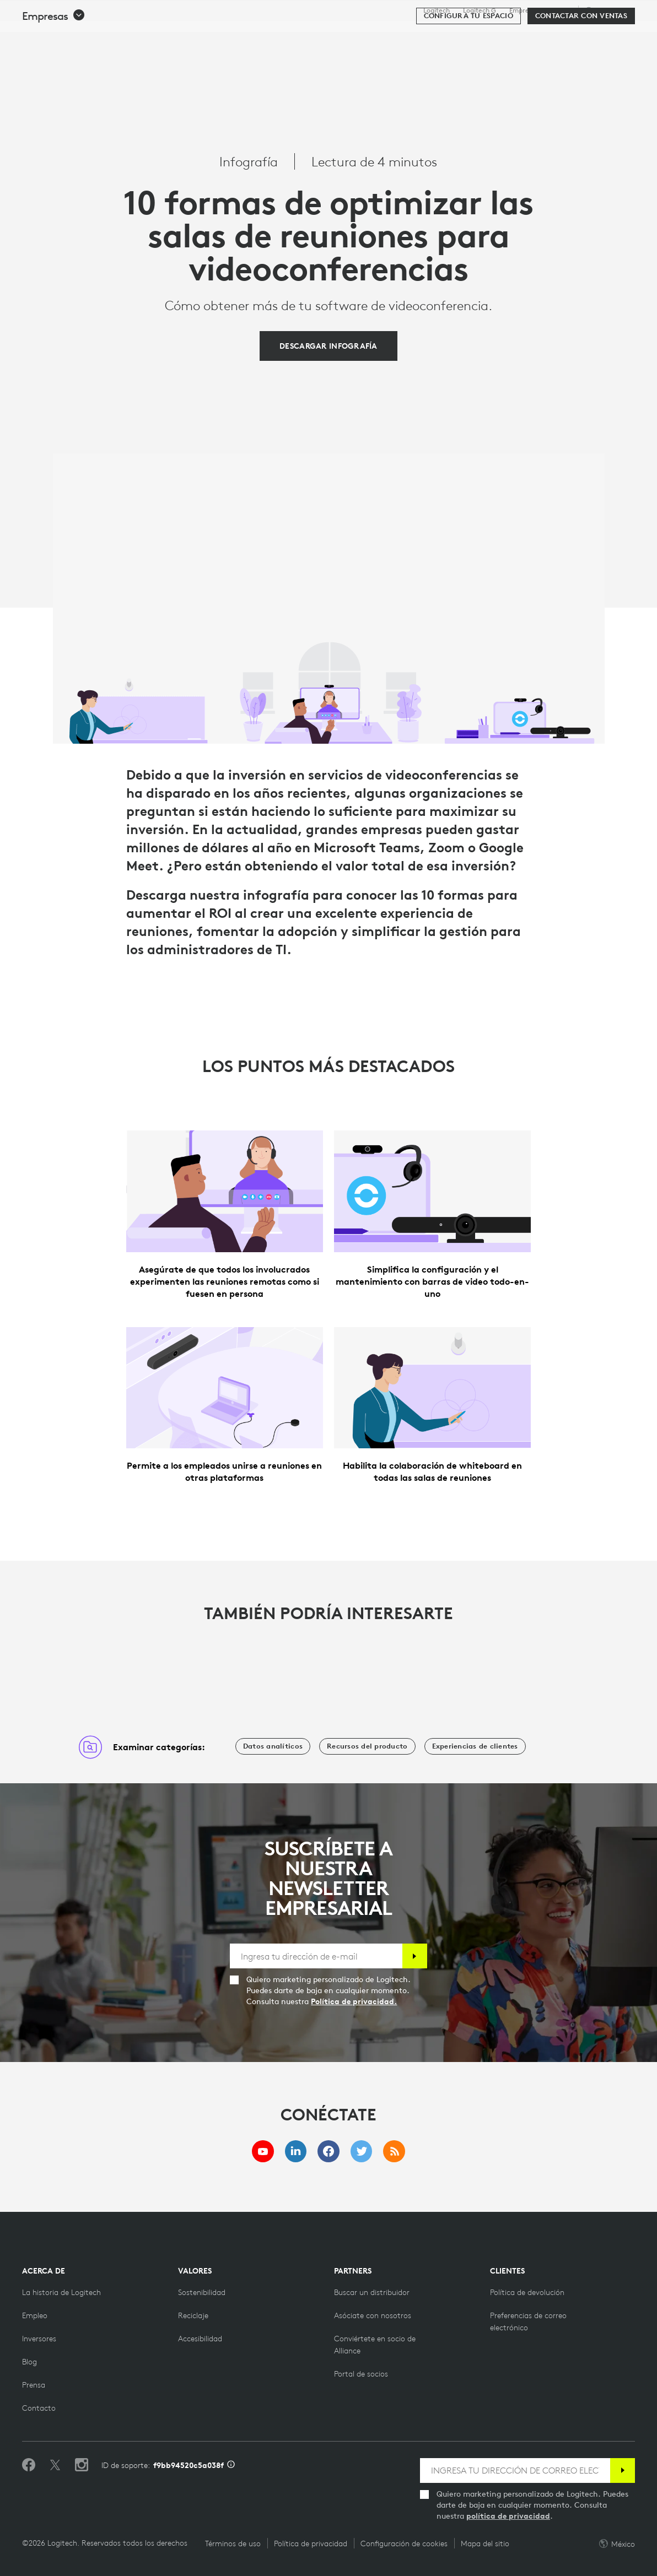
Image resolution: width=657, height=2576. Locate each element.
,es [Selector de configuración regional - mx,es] (608, 10)
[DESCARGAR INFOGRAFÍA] (328, 346)
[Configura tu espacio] (468, 67)
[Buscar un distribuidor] (372, 2292)
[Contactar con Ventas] (581, 67)
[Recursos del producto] (367, 1746)
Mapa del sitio (485, 2543)
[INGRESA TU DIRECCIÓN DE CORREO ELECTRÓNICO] (515, 2470)
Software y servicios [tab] (268, 35)
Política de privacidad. (354, 2001)
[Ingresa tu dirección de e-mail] (316, 1956)
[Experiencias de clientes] (475, 1746)
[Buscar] (531, 36)
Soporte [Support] (559, 10)
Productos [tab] (183, 35)
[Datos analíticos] (272, 1746)
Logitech (436, 10)
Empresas (523, 10)
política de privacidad (508, 2516)
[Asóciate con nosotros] (372, 2315)
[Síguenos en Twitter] (55, 2465)
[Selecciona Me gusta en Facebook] (28, 2465)
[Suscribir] (414, 1956)
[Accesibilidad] (200, 2339)
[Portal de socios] (361, 2374)
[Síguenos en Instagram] (81, 2465)
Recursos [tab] (350, 35)
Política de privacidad (310, 2543)
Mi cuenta (578, 35)
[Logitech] (93, 34)
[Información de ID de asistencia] (231, 2465)
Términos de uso (233, 2543)
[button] (53, 67)
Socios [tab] (403, 35)
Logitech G (479, 10)
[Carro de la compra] (609, 36)
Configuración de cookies (404, 2543)
